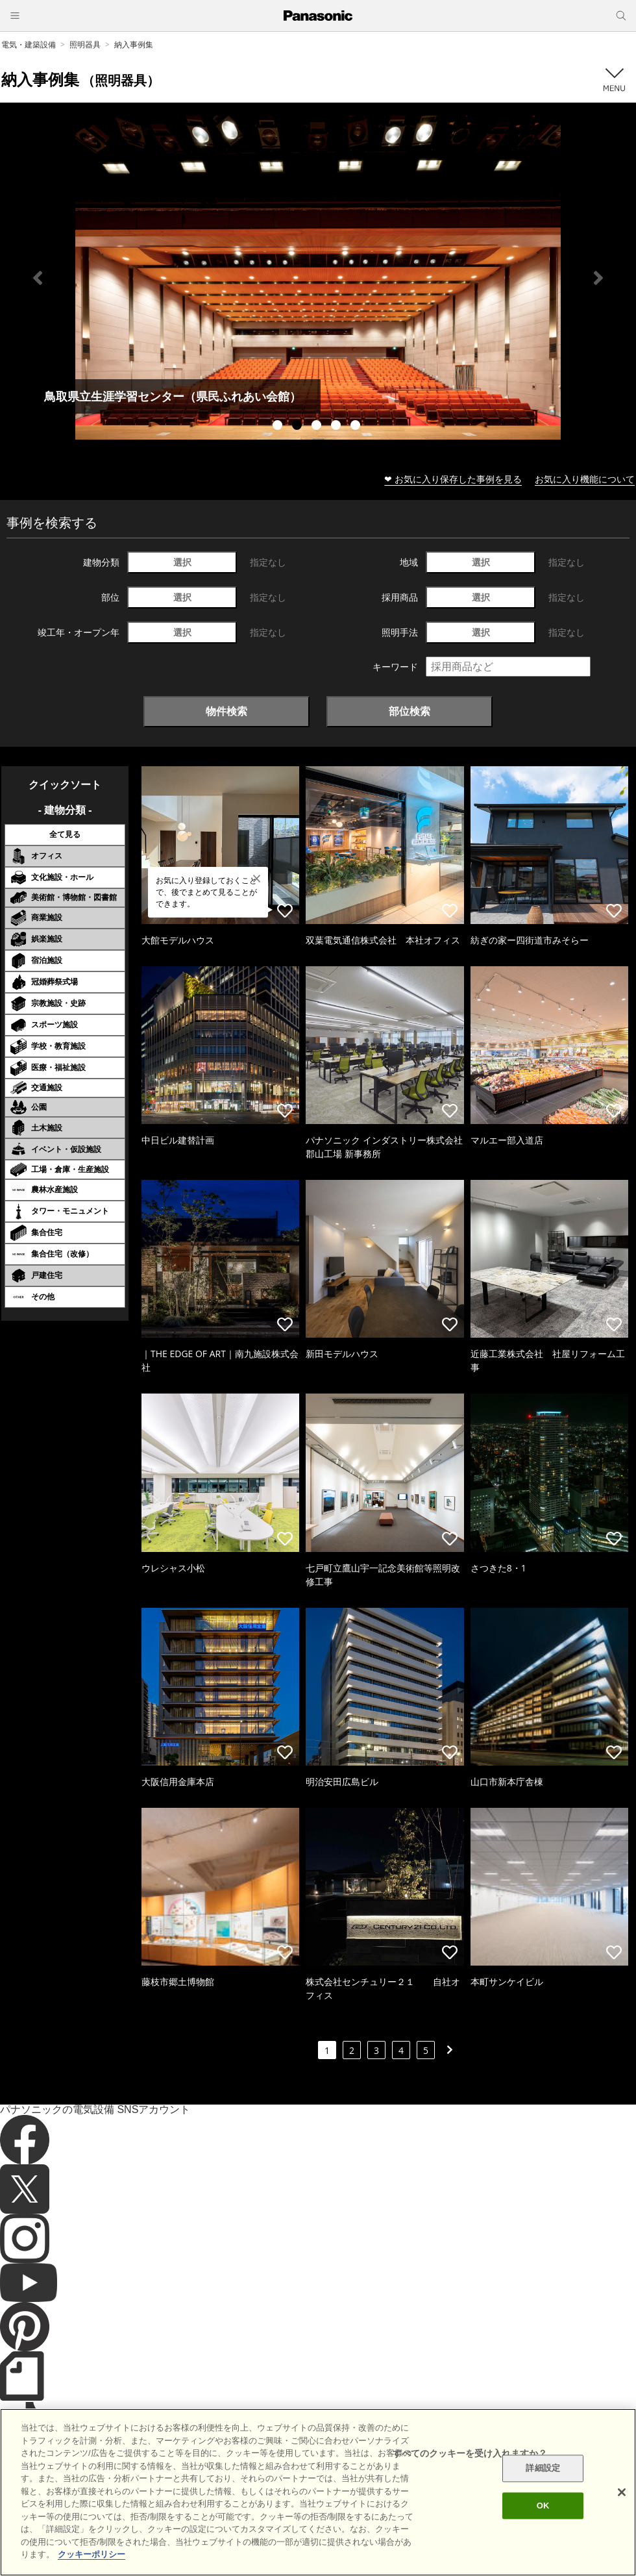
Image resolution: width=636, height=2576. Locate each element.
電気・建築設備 (28, 44)
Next (598, 278)
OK (543, 2505)
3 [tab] (318, 426)
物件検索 (226, 711)
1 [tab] (279, 426)
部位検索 (409, 711)
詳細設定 (543, 2468)
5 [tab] (356, 426)
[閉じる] (621, 2492)
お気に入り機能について (585, 479)
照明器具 (85, 44)
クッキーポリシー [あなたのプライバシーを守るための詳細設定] (91, 2554)
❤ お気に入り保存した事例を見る (453, 479)
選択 (182, 562)
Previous (38, 278)
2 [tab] (298, 426)
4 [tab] (337, 426)
